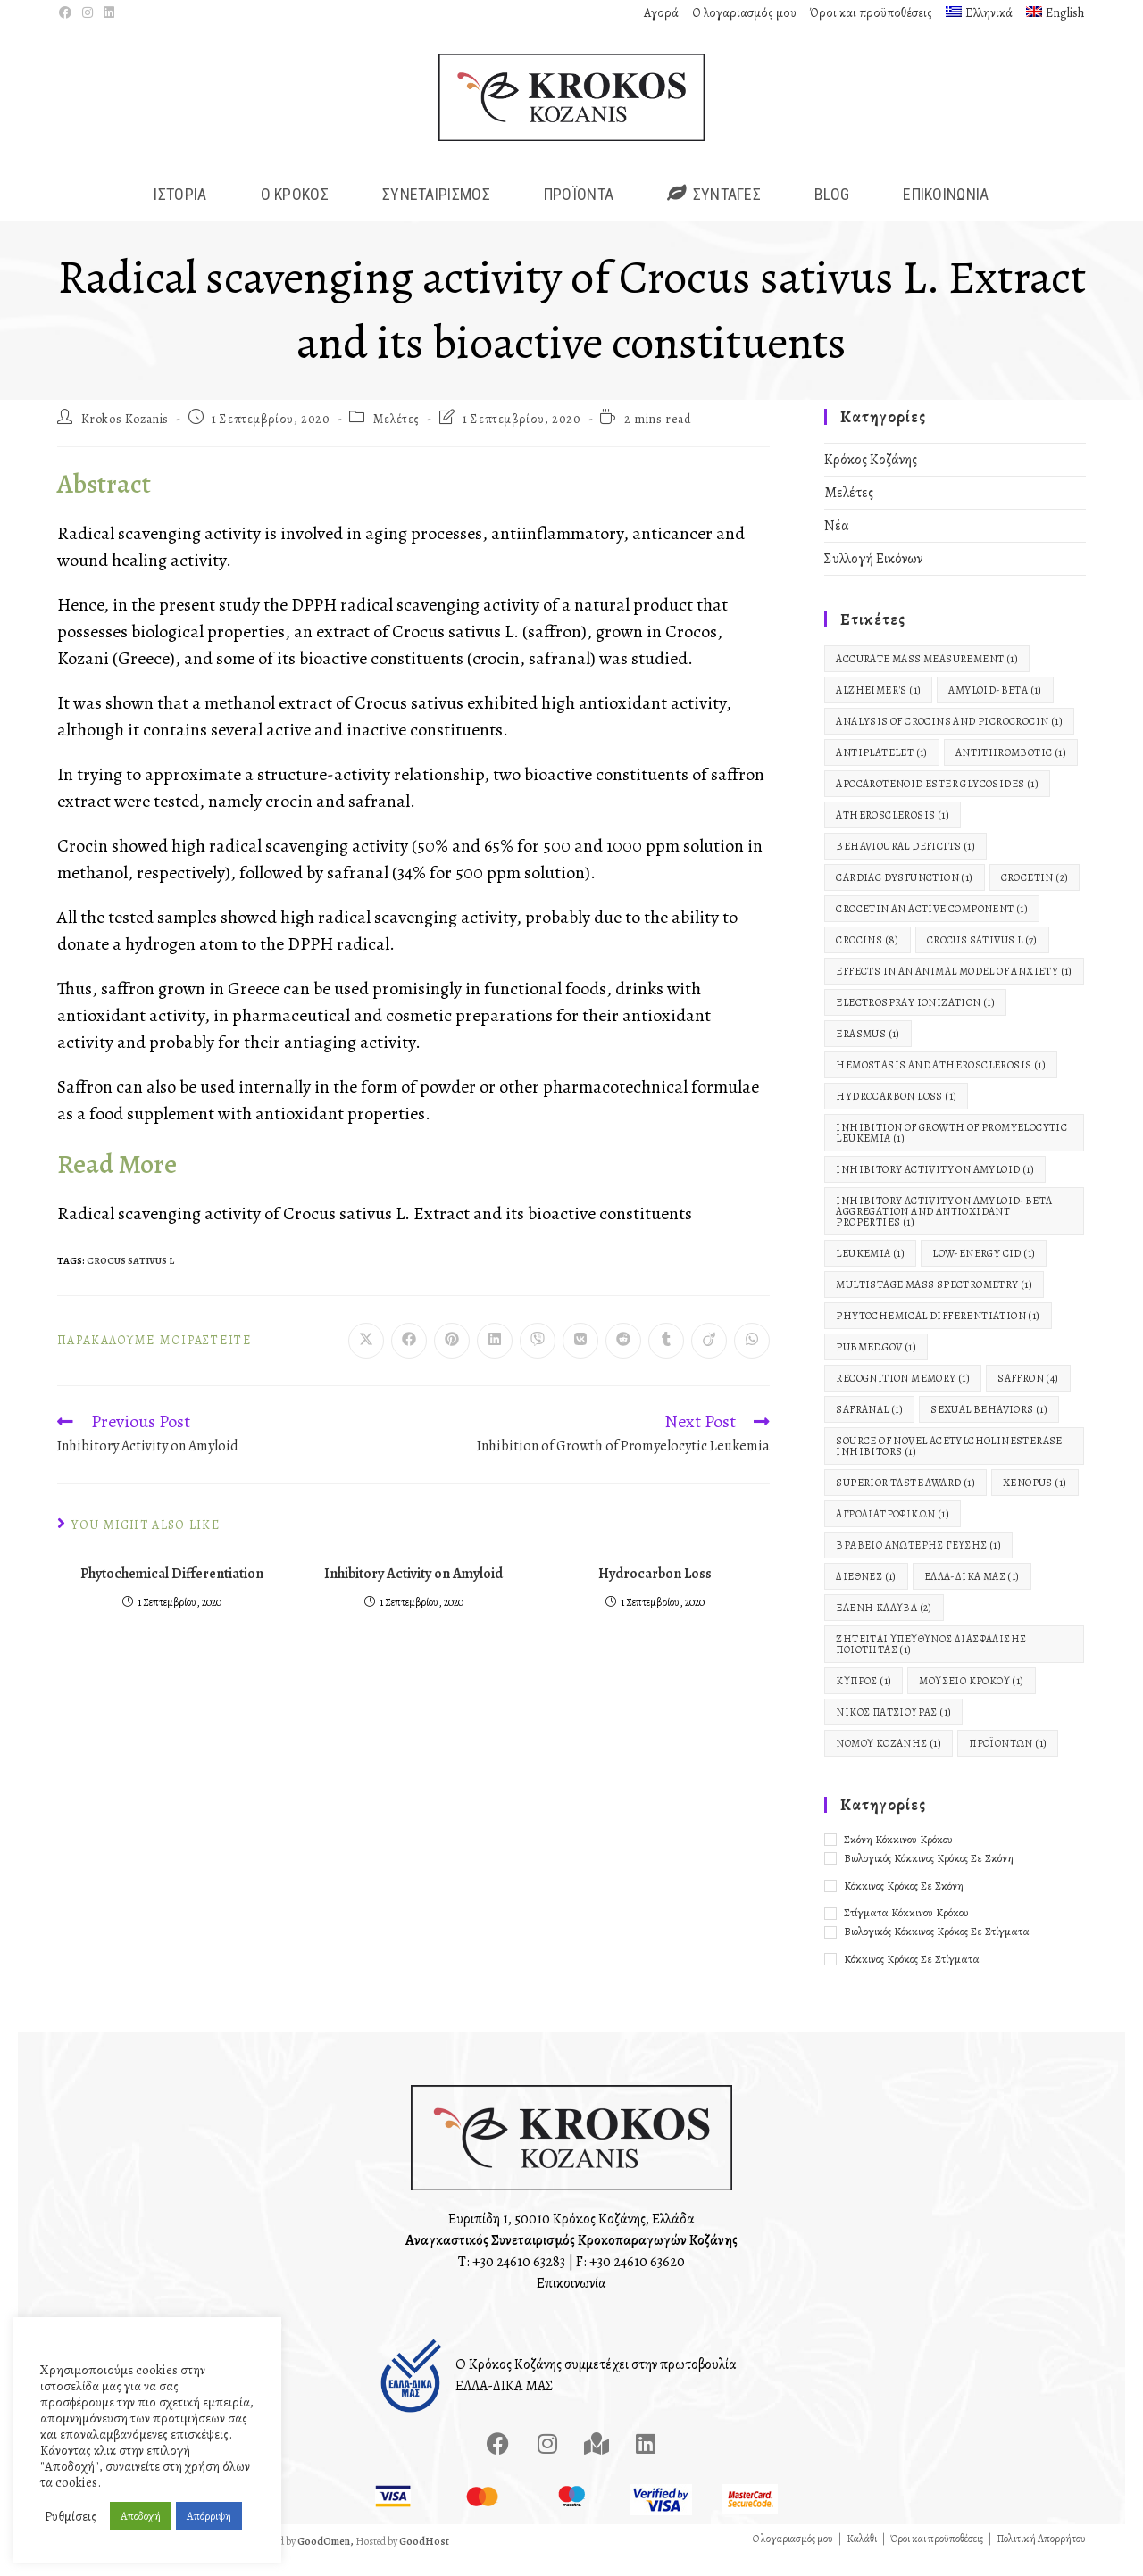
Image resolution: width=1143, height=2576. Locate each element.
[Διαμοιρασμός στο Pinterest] (452, 1359)
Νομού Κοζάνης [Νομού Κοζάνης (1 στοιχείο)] (888, 1762)
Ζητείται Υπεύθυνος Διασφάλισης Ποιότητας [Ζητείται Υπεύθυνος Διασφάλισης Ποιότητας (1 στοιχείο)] (931, 1662)
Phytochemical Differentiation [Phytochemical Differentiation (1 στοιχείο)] (937, 1334)
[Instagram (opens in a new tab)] (87, 13)
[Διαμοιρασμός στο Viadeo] (709, 1359)
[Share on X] (366, 1359)
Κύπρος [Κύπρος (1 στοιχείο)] (863, 1699)
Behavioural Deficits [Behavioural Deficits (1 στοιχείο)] (905, 865)
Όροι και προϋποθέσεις (871, 12)
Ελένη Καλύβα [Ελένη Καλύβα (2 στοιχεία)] (883, 1626)
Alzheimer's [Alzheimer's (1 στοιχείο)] (878, 709)
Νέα (836, 544)
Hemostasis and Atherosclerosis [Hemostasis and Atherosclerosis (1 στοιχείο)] (941, 1083)
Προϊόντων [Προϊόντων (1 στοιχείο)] (1008, 1762)
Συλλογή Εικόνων (873, 577)
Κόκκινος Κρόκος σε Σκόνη (904, 1903)
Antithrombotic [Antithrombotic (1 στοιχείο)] (1010, 771)
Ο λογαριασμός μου (744, 12)
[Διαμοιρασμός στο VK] (580, 1359)
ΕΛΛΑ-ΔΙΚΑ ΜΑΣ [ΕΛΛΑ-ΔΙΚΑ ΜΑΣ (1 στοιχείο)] (972, 1595)
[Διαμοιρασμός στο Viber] (537, 1359)
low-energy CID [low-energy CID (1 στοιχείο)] (983, 1272)
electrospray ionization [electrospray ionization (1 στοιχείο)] (915, 1021)
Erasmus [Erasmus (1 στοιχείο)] (867, 1052)
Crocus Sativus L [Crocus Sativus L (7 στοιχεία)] (982, 958)
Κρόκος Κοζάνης (870, 478)
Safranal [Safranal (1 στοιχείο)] (869, 1428)
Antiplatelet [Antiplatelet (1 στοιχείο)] (881, 771)
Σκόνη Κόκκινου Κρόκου (898, 1858)
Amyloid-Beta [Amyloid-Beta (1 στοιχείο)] (994, 709)
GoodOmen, (325, 2559)
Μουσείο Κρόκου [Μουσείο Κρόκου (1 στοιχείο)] (971, 1699)
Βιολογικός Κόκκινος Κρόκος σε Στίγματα (937, 1949)
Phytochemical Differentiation (171, 1592)
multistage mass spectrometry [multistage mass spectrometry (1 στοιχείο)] (934, 1303)
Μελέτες (396, 437)
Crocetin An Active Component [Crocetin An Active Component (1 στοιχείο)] (932, 927)
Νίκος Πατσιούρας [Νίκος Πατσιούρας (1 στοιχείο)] (893, 1731)
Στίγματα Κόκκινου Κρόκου (906, 1931)
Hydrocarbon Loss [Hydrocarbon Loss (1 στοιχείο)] (896, 1115)
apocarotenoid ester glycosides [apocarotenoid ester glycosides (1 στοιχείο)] (937, 802)
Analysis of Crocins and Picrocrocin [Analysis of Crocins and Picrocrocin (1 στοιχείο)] (949, 740)
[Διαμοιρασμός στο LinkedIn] (495, 1359)
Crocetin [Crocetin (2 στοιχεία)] (1035, 896)
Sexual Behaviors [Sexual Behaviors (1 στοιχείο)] (988, 1428)
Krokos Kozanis (125, 437)
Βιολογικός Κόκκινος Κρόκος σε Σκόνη (929, 1875)
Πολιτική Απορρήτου (1041, 2556)
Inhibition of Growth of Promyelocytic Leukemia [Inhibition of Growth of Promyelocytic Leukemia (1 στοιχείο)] (951, 1151)
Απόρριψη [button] (209, 2515)
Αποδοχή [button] (141, 2515)
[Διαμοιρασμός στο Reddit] (623, 1359)
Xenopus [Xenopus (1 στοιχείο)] (1034, 1501)
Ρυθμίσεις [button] (70, 2516)
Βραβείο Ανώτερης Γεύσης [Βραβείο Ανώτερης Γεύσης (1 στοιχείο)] (918, 1564)
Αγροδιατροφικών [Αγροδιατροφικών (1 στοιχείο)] (892, 1532)
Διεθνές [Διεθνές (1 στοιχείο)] (866, 1595)
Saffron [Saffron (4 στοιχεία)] (1027, 1397)
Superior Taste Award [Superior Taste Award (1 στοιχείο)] (905, 1501)
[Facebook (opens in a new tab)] (68, 13)
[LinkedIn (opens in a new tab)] (109, 13)
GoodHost (424, 2559)
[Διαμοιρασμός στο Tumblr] (666, 1359)
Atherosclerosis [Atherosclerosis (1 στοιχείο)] (892, 834)
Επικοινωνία (571, 2301)
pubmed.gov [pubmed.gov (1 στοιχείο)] (876, 1366)
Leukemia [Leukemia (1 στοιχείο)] (870, 1272)
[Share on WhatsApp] (752, 1359)
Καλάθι (862, 2556)
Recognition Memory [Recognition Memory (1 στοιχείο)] (903, 1397)
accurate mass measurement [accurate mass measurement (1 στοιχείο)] (927, 677)
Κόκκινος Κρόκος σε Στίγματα (912, 1977)
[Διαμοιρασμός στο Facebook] (409, 1359)
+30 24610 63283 (518, 2279)
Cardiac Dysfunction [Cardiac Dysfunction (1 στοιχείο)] (904, 896)
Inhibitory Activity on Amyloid (413, 1592)
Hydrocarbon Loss (655, 1592)
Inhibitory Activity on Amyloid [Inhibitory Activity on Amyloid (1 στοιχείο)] (935, 1188)
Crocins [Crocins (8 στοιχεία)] (867, 958)
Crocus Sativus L (130, 1278)
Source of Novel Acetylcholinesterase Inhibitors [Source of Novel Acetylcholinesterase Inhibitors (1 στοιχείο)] (949, 1464)
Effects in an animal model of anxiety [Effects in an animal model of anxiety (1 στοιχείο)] (954, 990)
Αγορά (661, 12)
